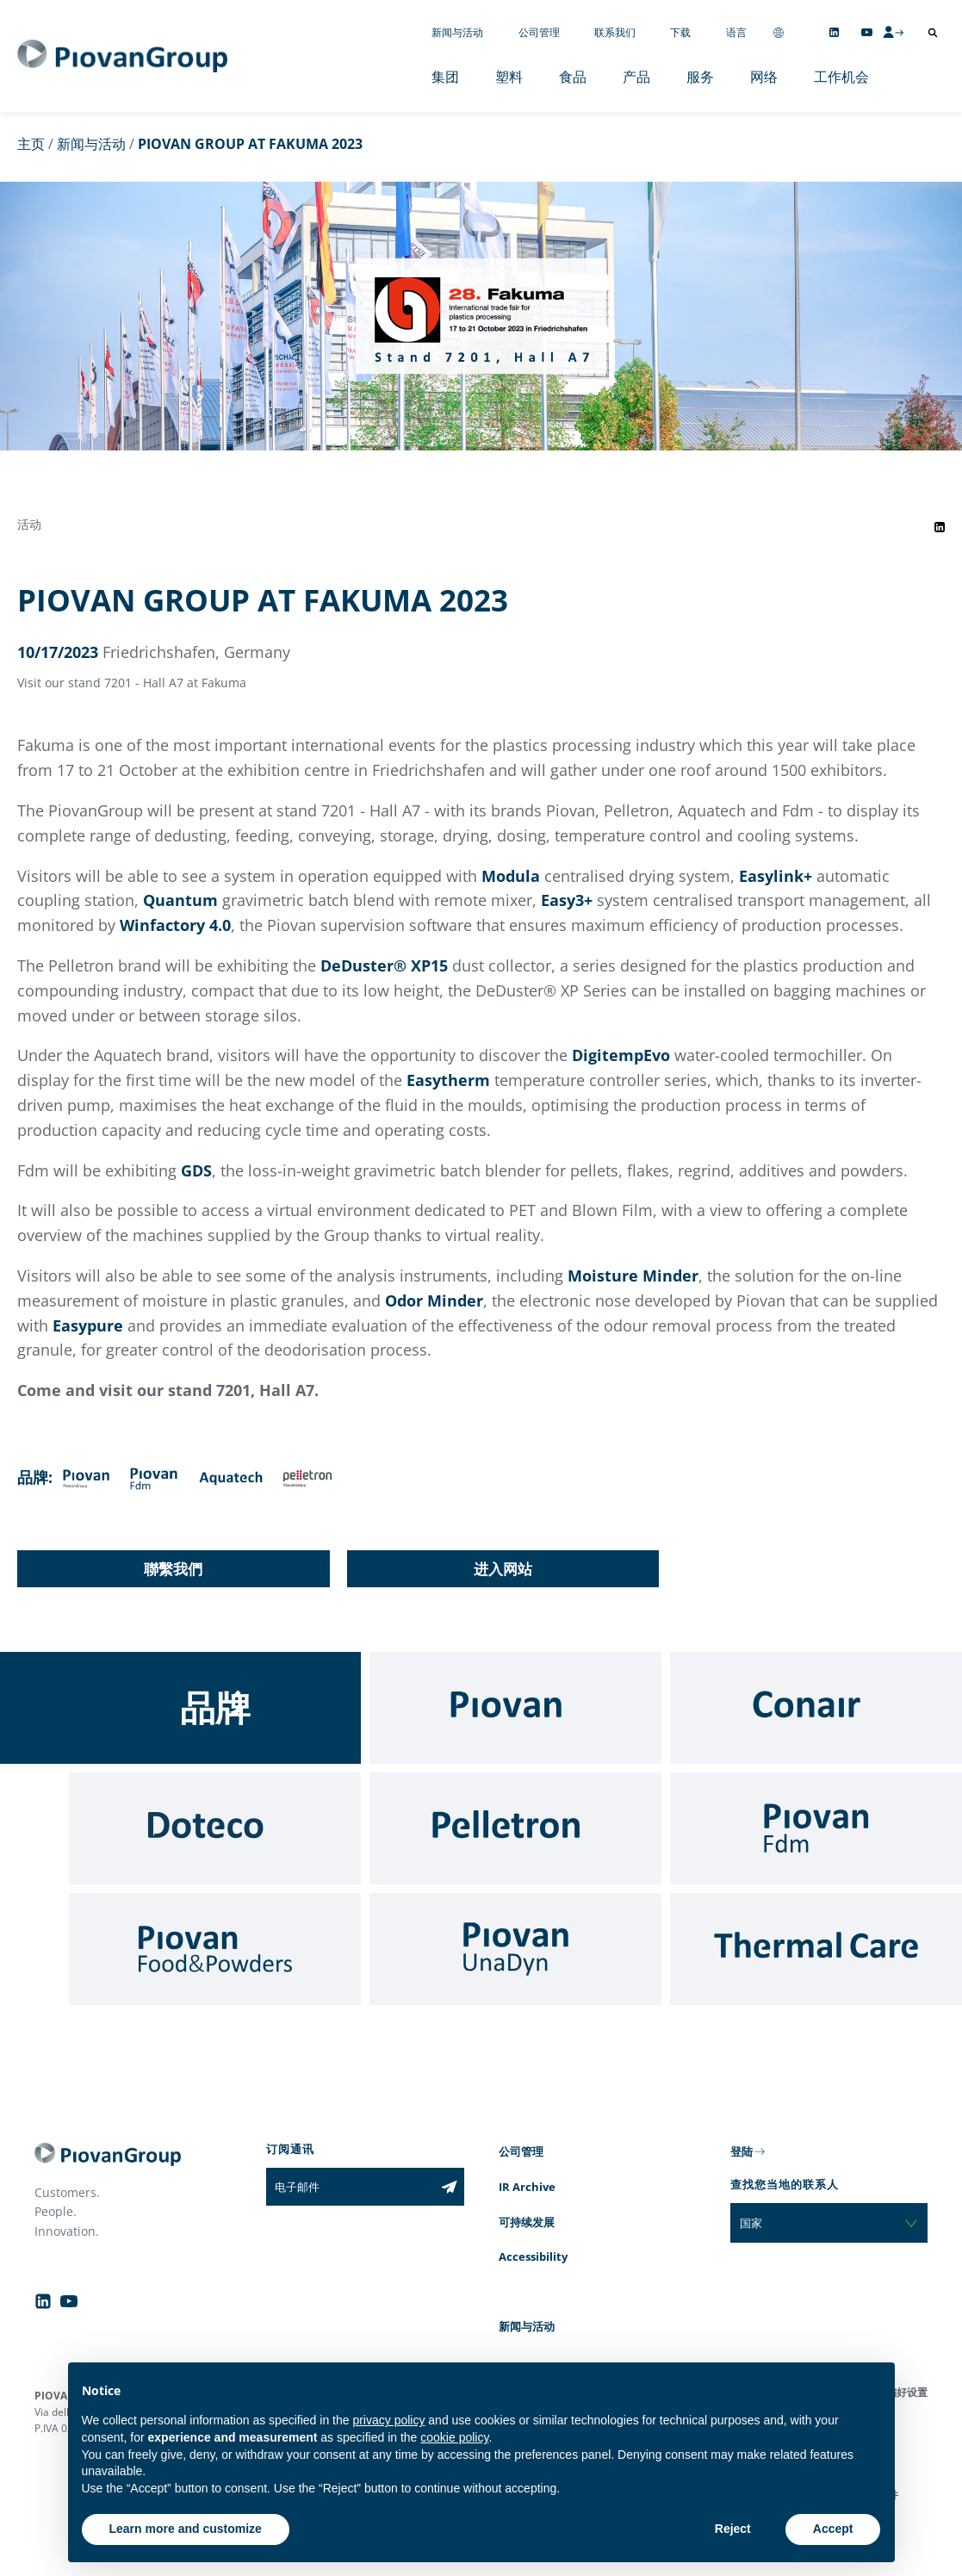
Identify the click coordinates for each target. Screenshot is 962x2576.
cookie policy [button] (454, 2437)
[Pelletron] (515, 1828)
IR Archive (527, 2186)
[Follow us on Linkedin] (834, 32)
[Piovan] (515, 1708)
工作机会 (841, 76)
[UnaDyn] (515, 1949)
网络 (764, 76)
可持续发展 (527, 2222)
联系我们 (615, 32)
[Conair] (816, 1708)
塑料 (509, 76)
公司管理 (539, 32)
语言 (736, 32)
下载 (680, 32)
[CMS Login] (893, 32)
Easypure (88, 1325)
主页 (31, 143)
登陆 (741, 2151)
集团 (445, 76)
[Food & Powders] (215, 1949)
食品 (573, 76)
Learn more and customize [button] (185, 2529)
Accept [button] (833, 2529)
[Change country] (778, 32)
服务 (700, 76)
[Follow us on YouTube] (866, 32)
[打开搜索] (933, 33)
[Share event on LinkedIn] (939, 527)
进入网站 (503, 1569)
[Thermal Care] (816, 1949)
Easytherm (448, 1080)
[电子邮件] (349, 2187)
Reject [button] (733, 2529)
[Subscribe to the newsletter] (449, 2187)
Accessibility (533, 2256)
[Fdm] (816, 1828)
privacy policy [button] (388, 2420)
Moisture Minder (633, 1275)
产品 (636, 76)
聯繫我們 (173, 1569)
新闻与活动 (457, 32)
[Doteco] (215, 1828)
